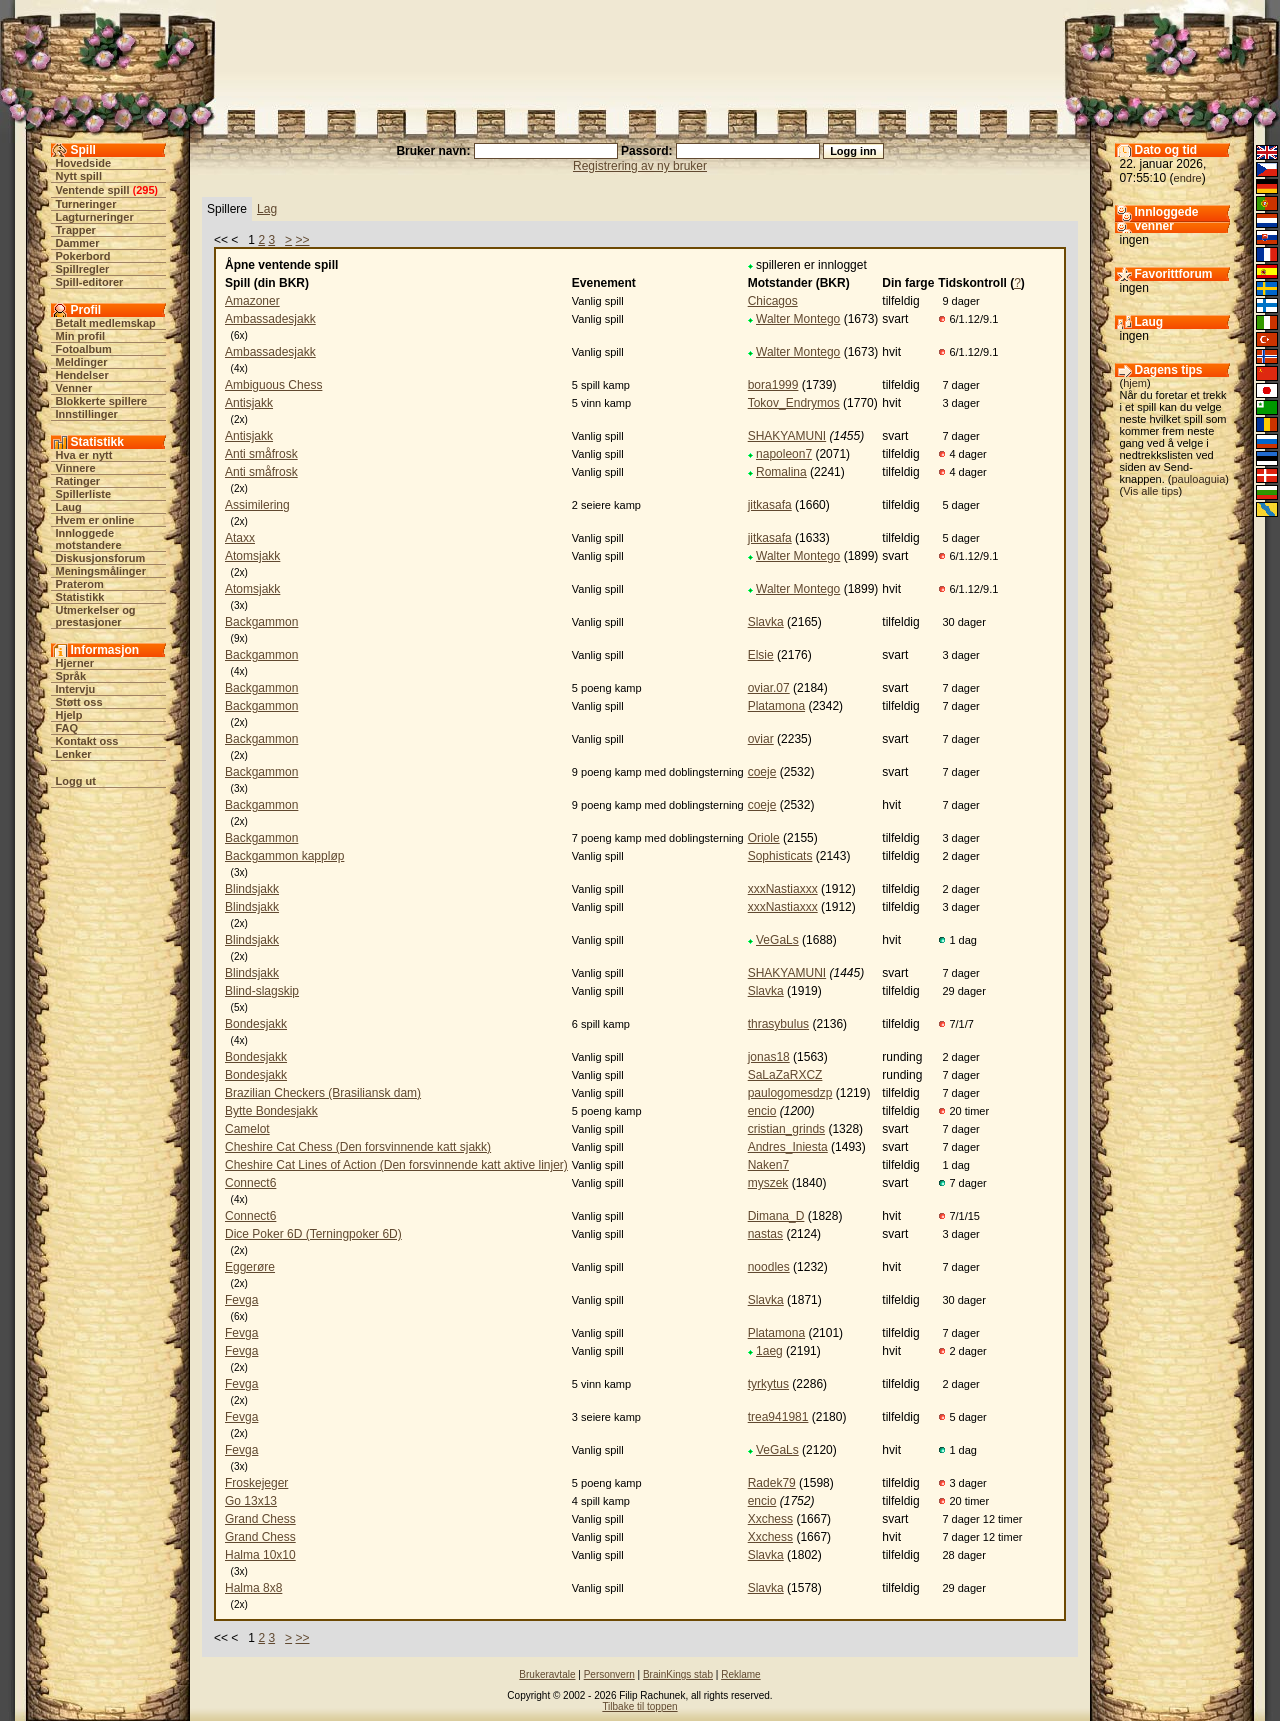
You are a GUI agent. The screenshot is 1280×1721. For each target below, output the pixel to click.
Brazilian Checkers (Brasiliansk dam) (323, 1093)
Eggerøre (250, 1267)
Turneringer (86, 204)
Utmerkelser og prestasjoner (96, 616)
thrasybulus (778, 1024)
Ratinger (78, 481)
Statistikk (80, 597)
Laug (69, 507)
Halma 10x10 (260, 1555)
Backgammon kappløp (284, 856)
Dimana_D (776, 1216)
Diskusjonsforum (101, 558)
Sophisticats (780, 856)
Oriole (764, 838)
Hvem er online (95, 520)
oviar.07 (769, 688)
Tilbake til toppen (639, 1706)
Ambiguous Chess (273, 385)
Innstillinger (87, 414)
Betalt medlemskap (106, 323)
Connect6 (250, 1183)
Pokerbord (83, 256)
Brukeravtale (547, 1674)
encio (762, 1111)
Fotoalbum (84, 349)
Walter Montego (798, 319)
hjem (1135, 383)
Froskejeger (256, 1483)
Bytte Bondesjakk (271, 1111)
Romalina (781, 472)
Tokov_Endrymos (794, 403)
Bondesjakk (256, 1024)
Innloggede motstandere (89, 539)
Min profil (81, 336)
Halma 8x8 (253, 1588)
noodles (769, 1267)
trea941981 (778, 1417)
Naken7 (768, 1165)
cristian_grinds (786, 1129)
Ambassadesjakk (270, 319)
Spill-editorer (90, 282)
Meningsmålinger (101, 571)
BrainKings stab (678, 1674)
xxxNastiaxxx (783, 889)
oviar (761, 739)
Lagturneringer (95, 217)
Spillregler (83, 269)
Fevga (241, 1300)
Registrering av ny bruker (640, 166)
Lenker (74, 754)
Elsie (761, 655)
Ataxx (240, 538)
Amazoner (252, 301)
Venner (74, 388)
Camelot (247, 1129)
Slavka (766, 622)
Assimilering (257, 505)
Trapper (76, 230)
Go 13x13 (251, 1501)
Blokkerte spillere (102, 401)
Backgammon (261, 622)
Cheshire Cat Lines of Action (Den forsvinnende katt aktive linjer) (396, 1165)
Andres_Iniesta (788, 1147)
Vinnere (76, 468)
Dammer (78, 243)
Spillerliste (84, 494)
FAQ (67, 728)
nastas (765, 1234)
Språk (71, 676)
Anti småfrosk (261, 454)
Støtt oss (79, 702)
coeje (762, 772)
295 (145, 190)
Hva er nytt (84, 455)
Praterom (80, 584)
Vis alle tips (1150, 491)
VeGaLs (777, 940)
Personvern (609, 1674)
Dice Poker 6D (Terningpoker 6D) (313, 1234)
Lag (267, 209)
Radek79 (772, 1483)
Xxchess (770, 1519)
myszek (768, 1183)
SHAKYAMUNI (787, 436)
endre (1188, 178)
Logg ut (76, 781)
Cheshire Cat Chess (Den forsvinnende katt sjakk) (358, 1147)
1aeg (769, 1351)
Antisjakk (249, 403)
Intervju (76, 689)
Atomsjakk (252, 556)
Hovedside (84, 163)
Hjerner (75, 663)
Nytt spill (79, 176)
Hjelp (69, 715)
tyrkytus (768, 1384)
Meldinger (82, 362)
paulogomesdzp (790, 1093)
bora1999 (773, 385)
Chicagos (773, 301)
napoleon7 (784, 454)
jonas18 (769, 1057)
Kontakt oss (87, 741)
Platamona (776, 706)
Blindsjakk (252, 889)
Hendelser (82, 375)
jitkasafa (770, 505)
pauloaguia (1198, 479)
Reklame (740, 1674)
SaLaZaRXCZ (785, 1075)
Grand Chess (260, 1519)
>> (302, 240)
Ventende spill (93, 190)
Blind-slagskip (262, 991)
